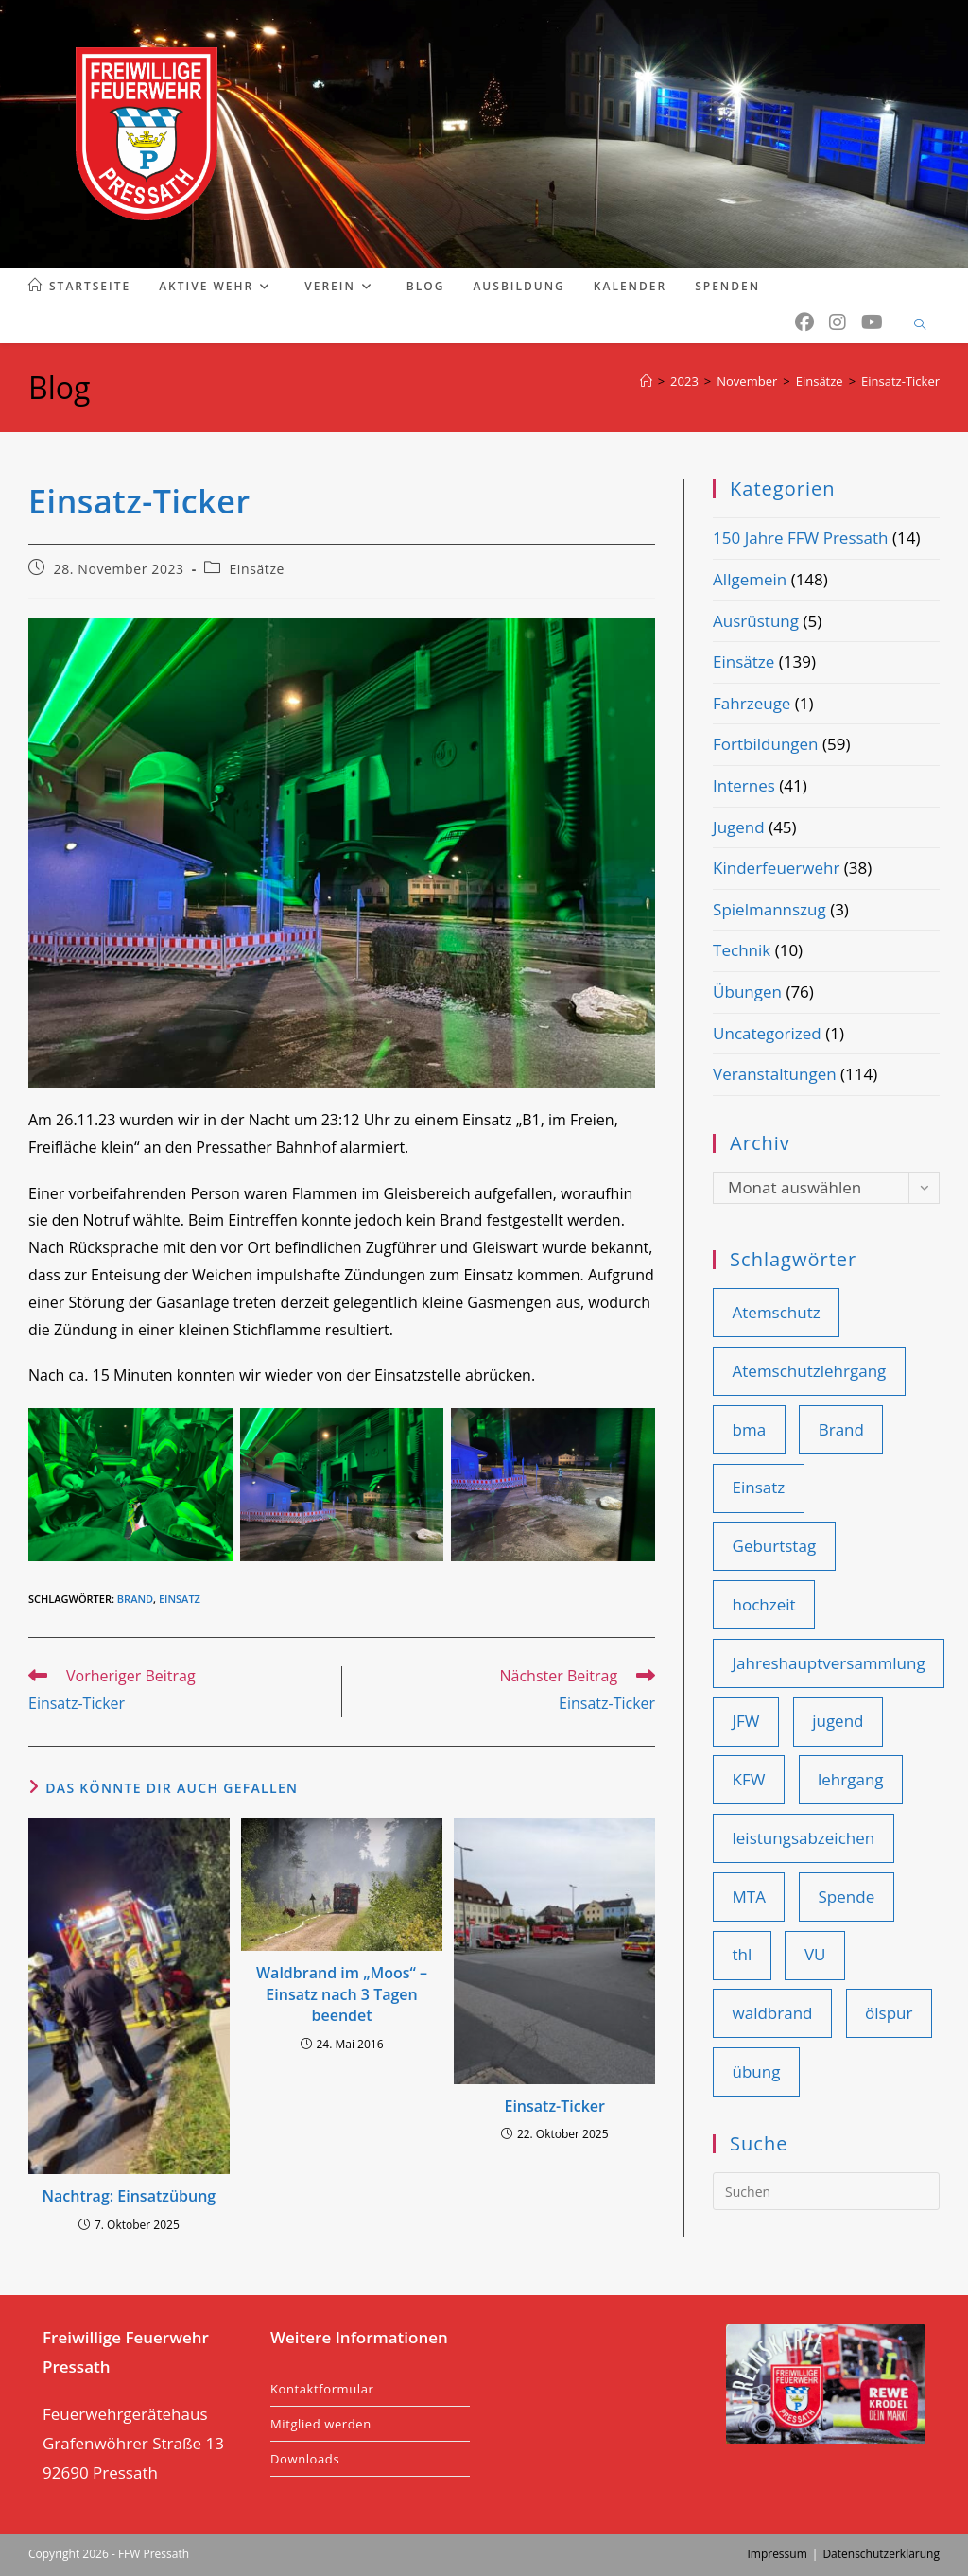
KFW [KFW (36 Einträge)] (749, 1779)
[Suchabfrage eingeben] (826, 2191)
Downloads (304, 2458)
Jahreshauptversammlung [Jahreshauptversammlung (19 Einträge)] (829, 1663)
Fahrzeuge (751, 703)
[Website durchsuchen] (920, 325)
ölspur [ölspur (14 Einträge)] (888, 2013)
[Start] (646, 381)
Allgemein (749, 579)
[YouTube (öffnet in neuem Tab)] (872, 322)
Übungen (747, 991)
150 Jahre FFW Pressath (800, 537)
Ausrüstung (756, 621)
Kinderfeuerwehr (776, 868)
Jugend (739, 827)
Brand (135, 1599)
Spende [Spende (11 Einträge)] (847, 1896)
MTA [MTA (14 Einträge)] (749, 1896)
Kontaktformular (321, 2388)
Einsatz (179, 1599)
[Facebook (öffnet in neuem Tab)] (804, 322)
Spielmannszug (769, 909)
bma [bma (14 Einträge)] (750, 1429)
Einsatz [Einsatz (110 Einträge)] (759, 1487)
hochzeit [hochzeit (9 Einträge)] (764, 1604)
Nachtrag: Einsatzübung (129, 2195)
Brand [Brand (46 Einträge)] (841, 1429)
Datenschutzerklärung (881, 2554)
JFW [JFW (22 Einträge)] (746, 1721)
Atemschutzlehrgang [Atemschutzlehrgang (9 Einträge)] (810, 1371)
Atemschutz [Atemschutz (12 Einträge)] (777, 1312)
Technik (741, 950)
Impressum (776, 2554)
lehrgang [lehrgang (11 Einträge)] (851, 1779)
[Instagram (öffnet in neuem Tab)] (837, 322)
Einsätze (257, 569)
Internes (744, 785)
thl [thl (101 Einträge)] (742, 1954)
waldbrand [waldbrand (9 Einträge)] (773, 2013)
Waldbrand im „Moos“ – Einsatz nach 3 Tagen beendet (341, 1994)
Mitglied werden (321, 2423)
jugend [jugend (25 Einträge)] (837, 1721)
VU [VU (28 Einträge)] (815, 1954)
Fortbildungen (765, 744)
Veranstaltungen (775, 1074)
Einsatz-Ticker (900, 381)
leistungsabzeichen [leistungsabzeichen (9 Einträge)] (804, 1838)
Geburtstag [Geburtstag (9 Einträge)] (775, 1546)
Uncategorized (767, 1033)
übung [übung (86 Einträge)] (757, 2071)
